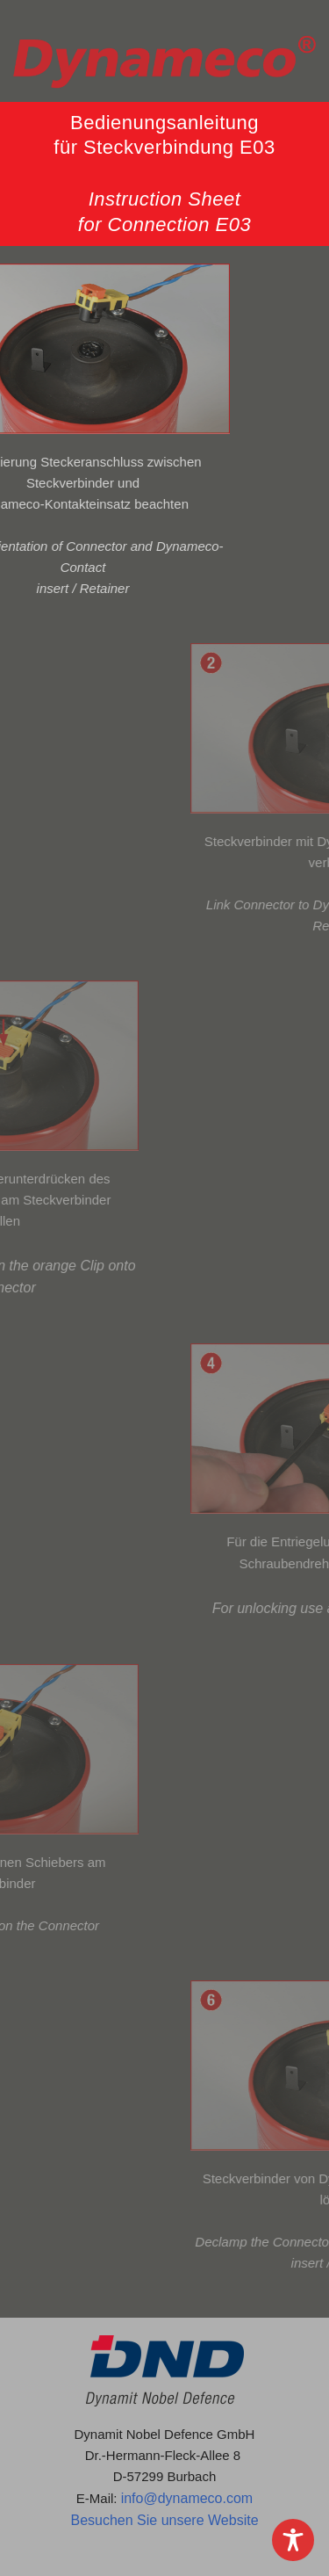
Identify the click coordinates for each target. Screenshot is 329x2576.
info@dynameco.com (187, 2498)
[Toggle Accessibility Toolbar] (293, 2540)
